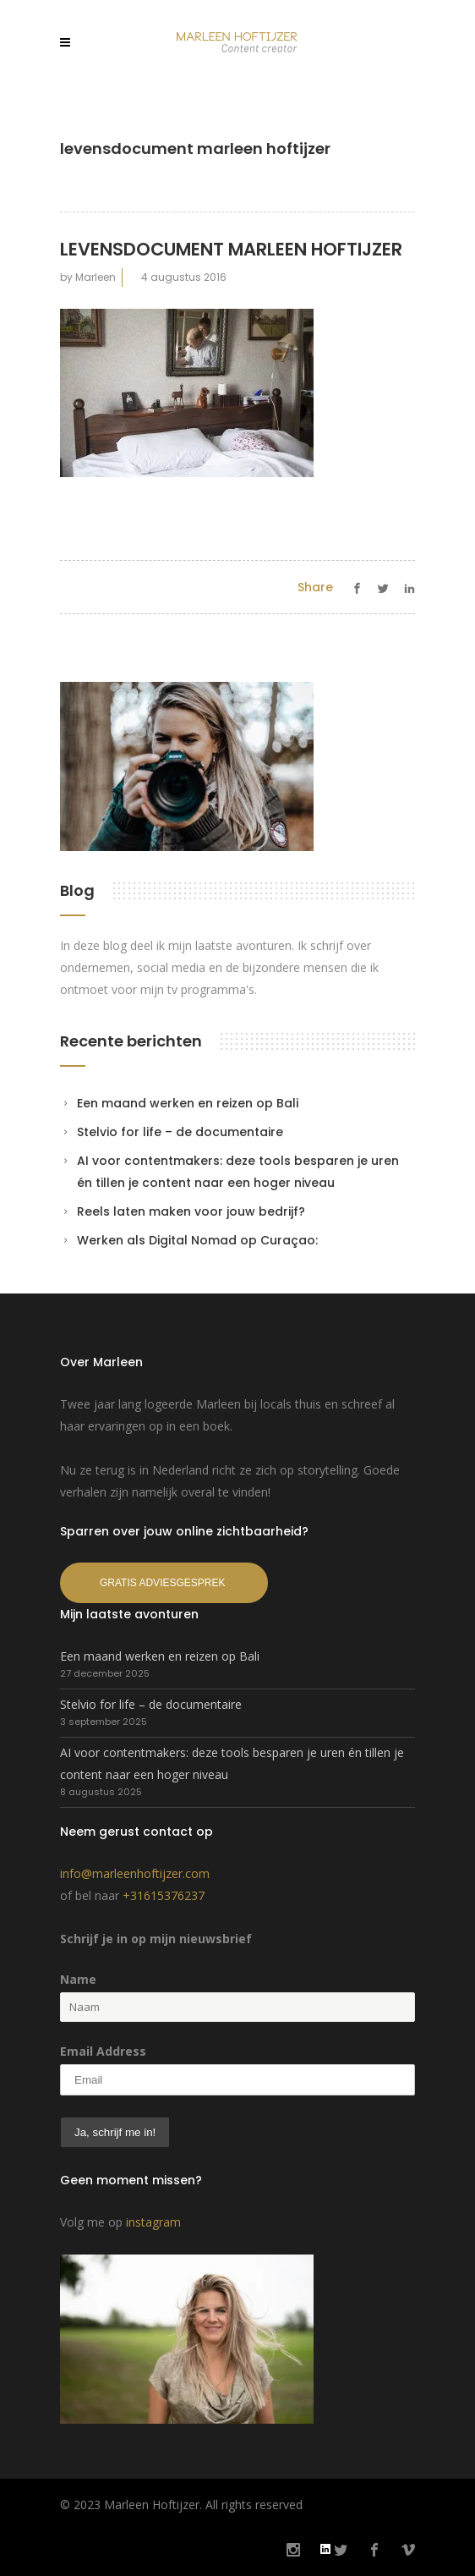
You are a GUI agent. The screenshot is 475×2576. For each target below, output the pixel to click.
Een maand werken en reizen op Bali (187, 1103)
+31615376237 (164, 1895)
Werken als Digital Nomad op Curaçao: (197, 1240)
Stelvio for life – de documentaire (180, 1131)
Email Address (103, 2051)
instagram (153, 2222)
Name (78, 1979)
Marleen (95, 277)
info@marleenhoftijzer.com (135, 1873)
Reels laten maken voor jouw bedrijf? (191, 1211)
